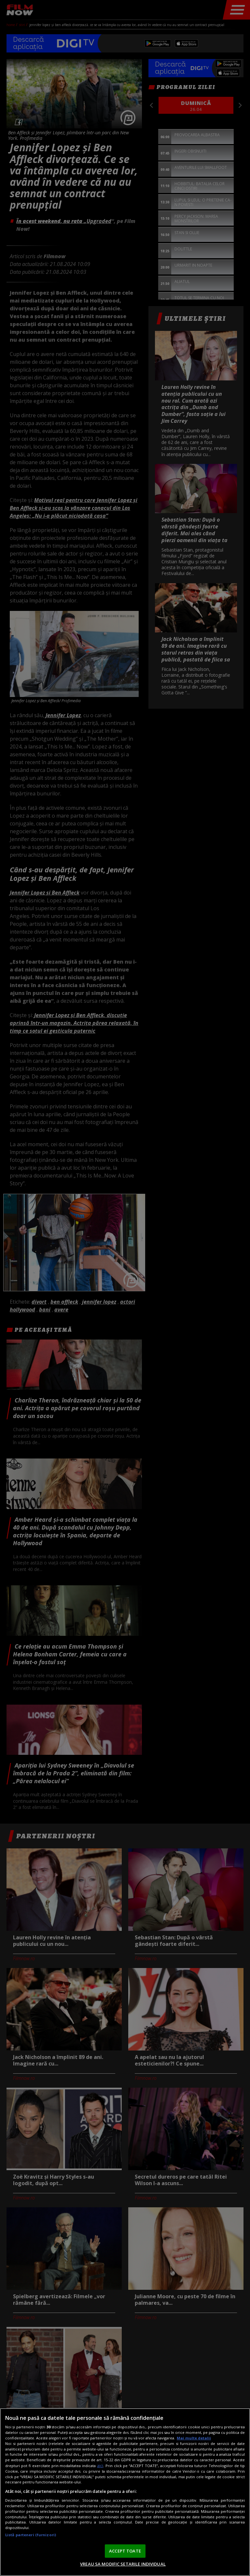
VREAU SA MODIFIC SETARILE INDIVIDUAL (123, 2564)
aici (100, 2465)
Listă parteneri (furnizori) (30, 2534)
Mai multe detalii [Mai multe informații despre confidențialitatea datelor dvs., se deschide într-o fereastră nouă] (194, 2437)
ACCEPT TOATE (125, 2551)
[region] (125, 2492)
